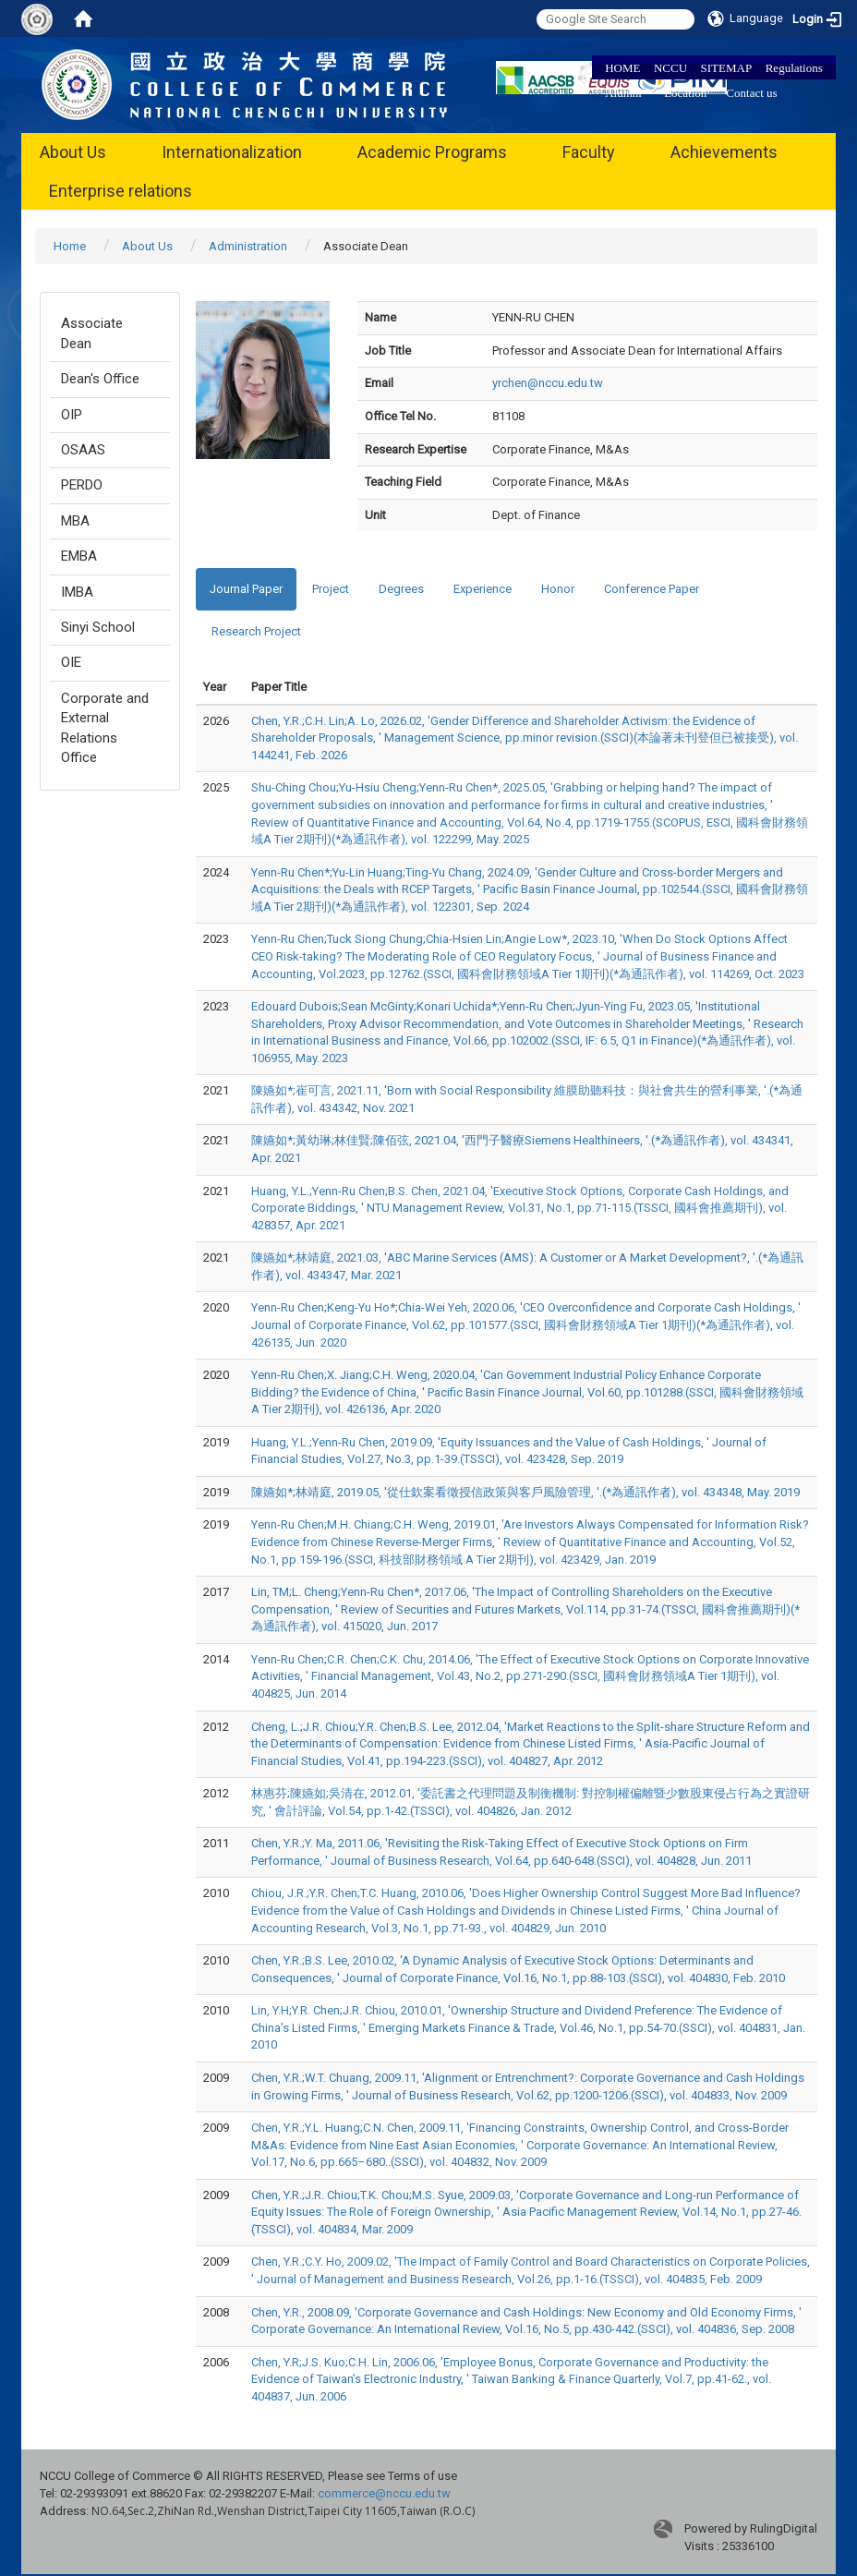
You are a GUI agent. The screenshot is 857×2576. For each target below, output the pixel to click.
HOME (622, 68)
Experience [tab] (482, 589)
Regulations (794, 68)
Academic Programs (432, 152)
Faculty (588, 152)
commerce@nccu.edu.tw (384, 2493)
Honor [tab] (557, 589)
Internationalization (232, 152)
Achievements (724, 152)
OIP (71, 414)
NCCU (670, 68)
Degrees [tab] (401, 589)
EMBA (79, 556)
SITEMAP (727, 68)
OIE (71, 662)
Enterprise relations (120, 190)
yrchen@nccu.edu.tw (547, 383)
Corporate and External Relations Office (105, 728)
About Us (73, 152)
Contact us (751, 93)
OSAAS (83, 449)
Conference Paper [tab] (651, 589)
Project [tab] (330, 589)
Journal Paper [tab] (246, 589)
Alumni (623, 93)
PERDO (82, 485)
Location (685, 93)
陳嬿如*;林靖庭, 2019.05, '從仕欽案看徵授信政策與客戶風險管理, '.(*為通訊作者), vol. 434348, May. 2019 (525, 1492)
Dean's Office (100, 378)
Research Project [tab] (256, 631)
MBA (75, 521)
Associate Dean (92, 333)
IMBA (77, 592)
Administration (248, 246)
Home (70, 246)
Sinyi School (98, 627)
